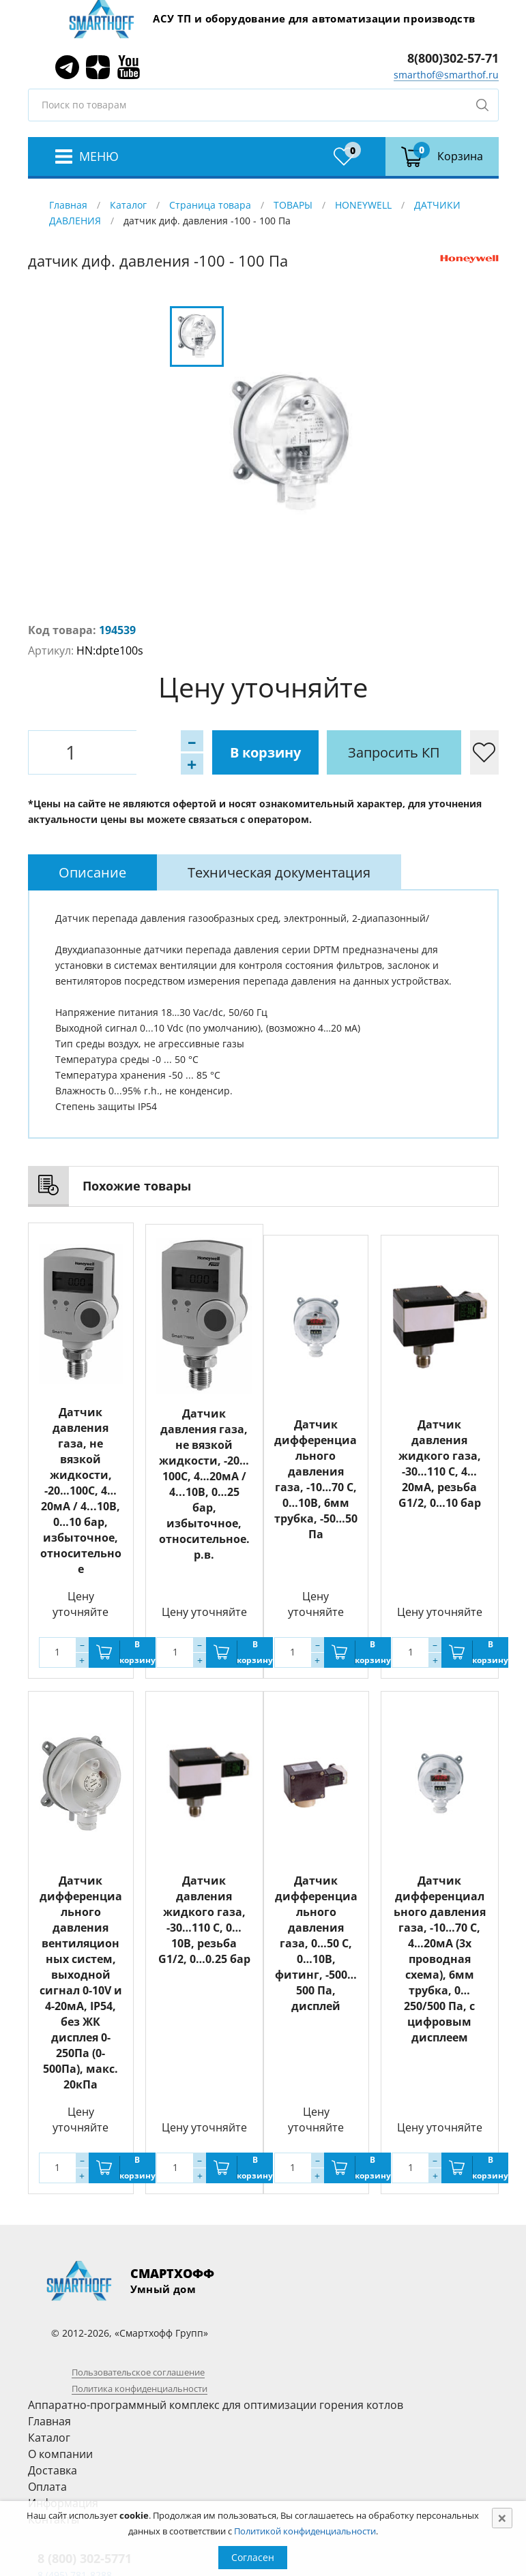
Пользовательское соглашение (138, 2372)
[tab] (92, 872)
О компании (60, 2453)
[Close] (502, 2518)
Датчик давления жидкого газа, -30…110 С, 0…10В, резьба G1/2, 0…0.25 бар (204, 1919)
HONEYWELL (363, 204)
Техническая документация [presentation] (279, 872)
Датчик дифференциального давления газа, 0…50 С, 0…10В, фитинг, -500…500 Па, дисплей (316, 1943)
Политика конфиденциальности (139, 2388)
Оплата (47, 2486)
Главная (68, 204)
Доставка (52, 2470)
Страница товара (210, 204)
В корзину (195, 752)
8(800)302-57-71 (453, 58)
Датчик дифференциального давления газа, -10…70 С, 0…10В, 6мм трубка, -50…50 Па (315, 1479)
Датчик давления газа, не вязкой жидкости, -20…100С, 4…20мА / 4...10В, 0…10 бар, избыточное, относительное (80, 1490)
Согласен (252, 2557)
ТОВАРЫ (293, 204)
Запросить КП (324, 752)
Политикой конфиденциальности (305, 2531)
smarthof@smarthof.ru (446, 74)
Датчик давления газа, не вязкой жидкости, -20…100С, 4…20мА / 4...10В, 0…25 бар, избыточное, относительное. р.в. (204, 1483)
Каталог (128, 204)
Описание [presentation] (92, 872)
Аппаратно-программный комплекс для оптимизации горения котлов (215, 2404)
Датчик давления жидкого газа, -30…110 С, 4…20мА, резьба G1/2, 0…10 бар (439, 1463)
